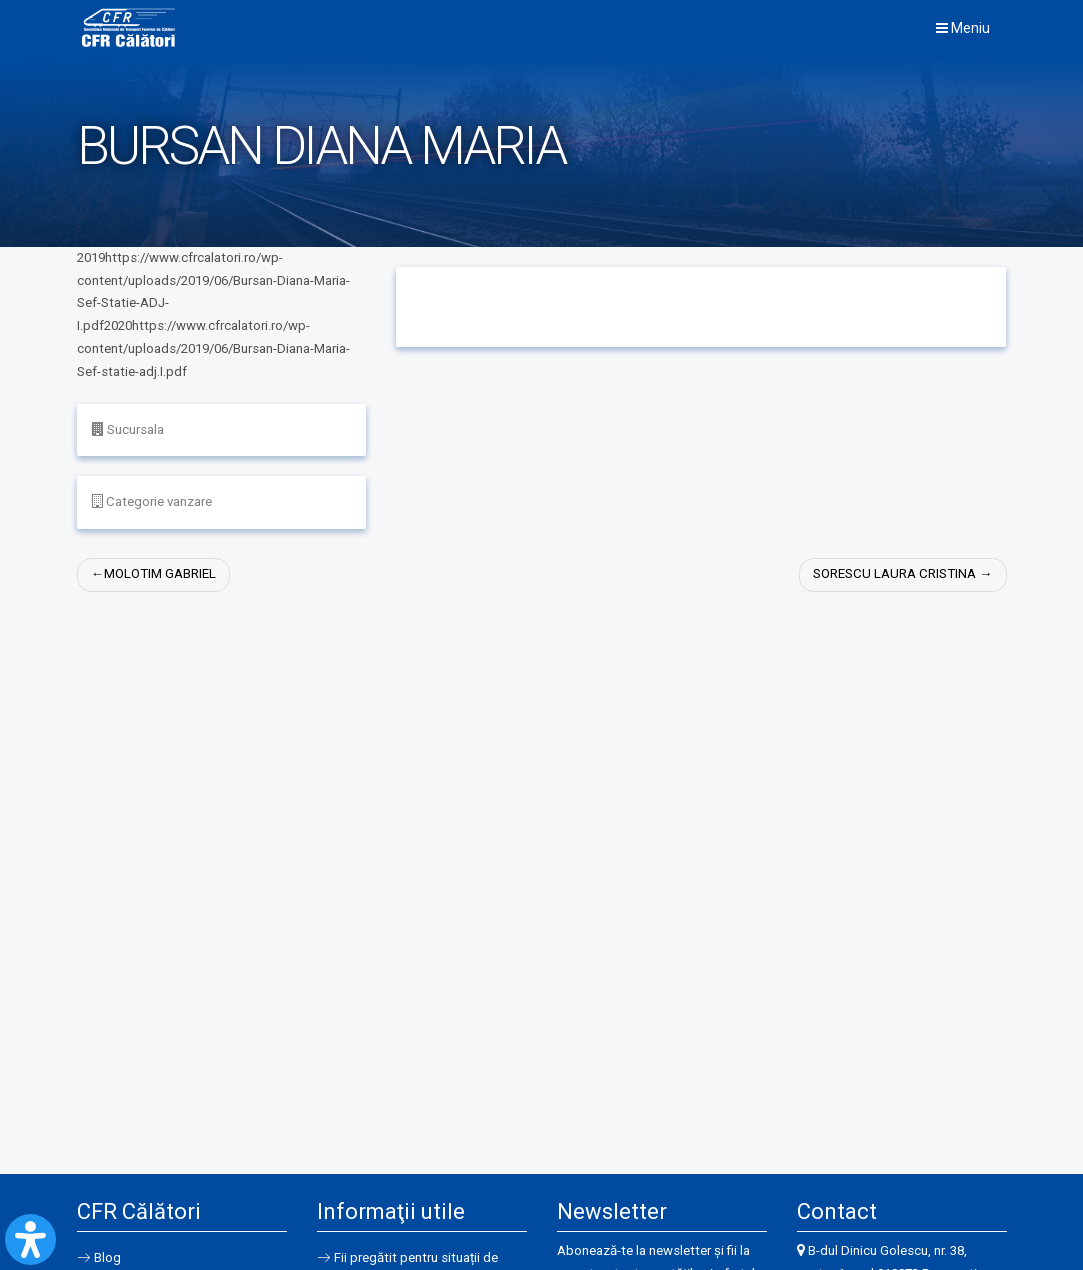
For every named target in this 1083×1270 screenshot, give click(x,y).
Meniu (963, 29)
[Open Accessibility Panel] (30, 1239)
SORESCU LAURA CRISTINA (894, 575)
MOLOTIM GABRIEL (160, 575)
